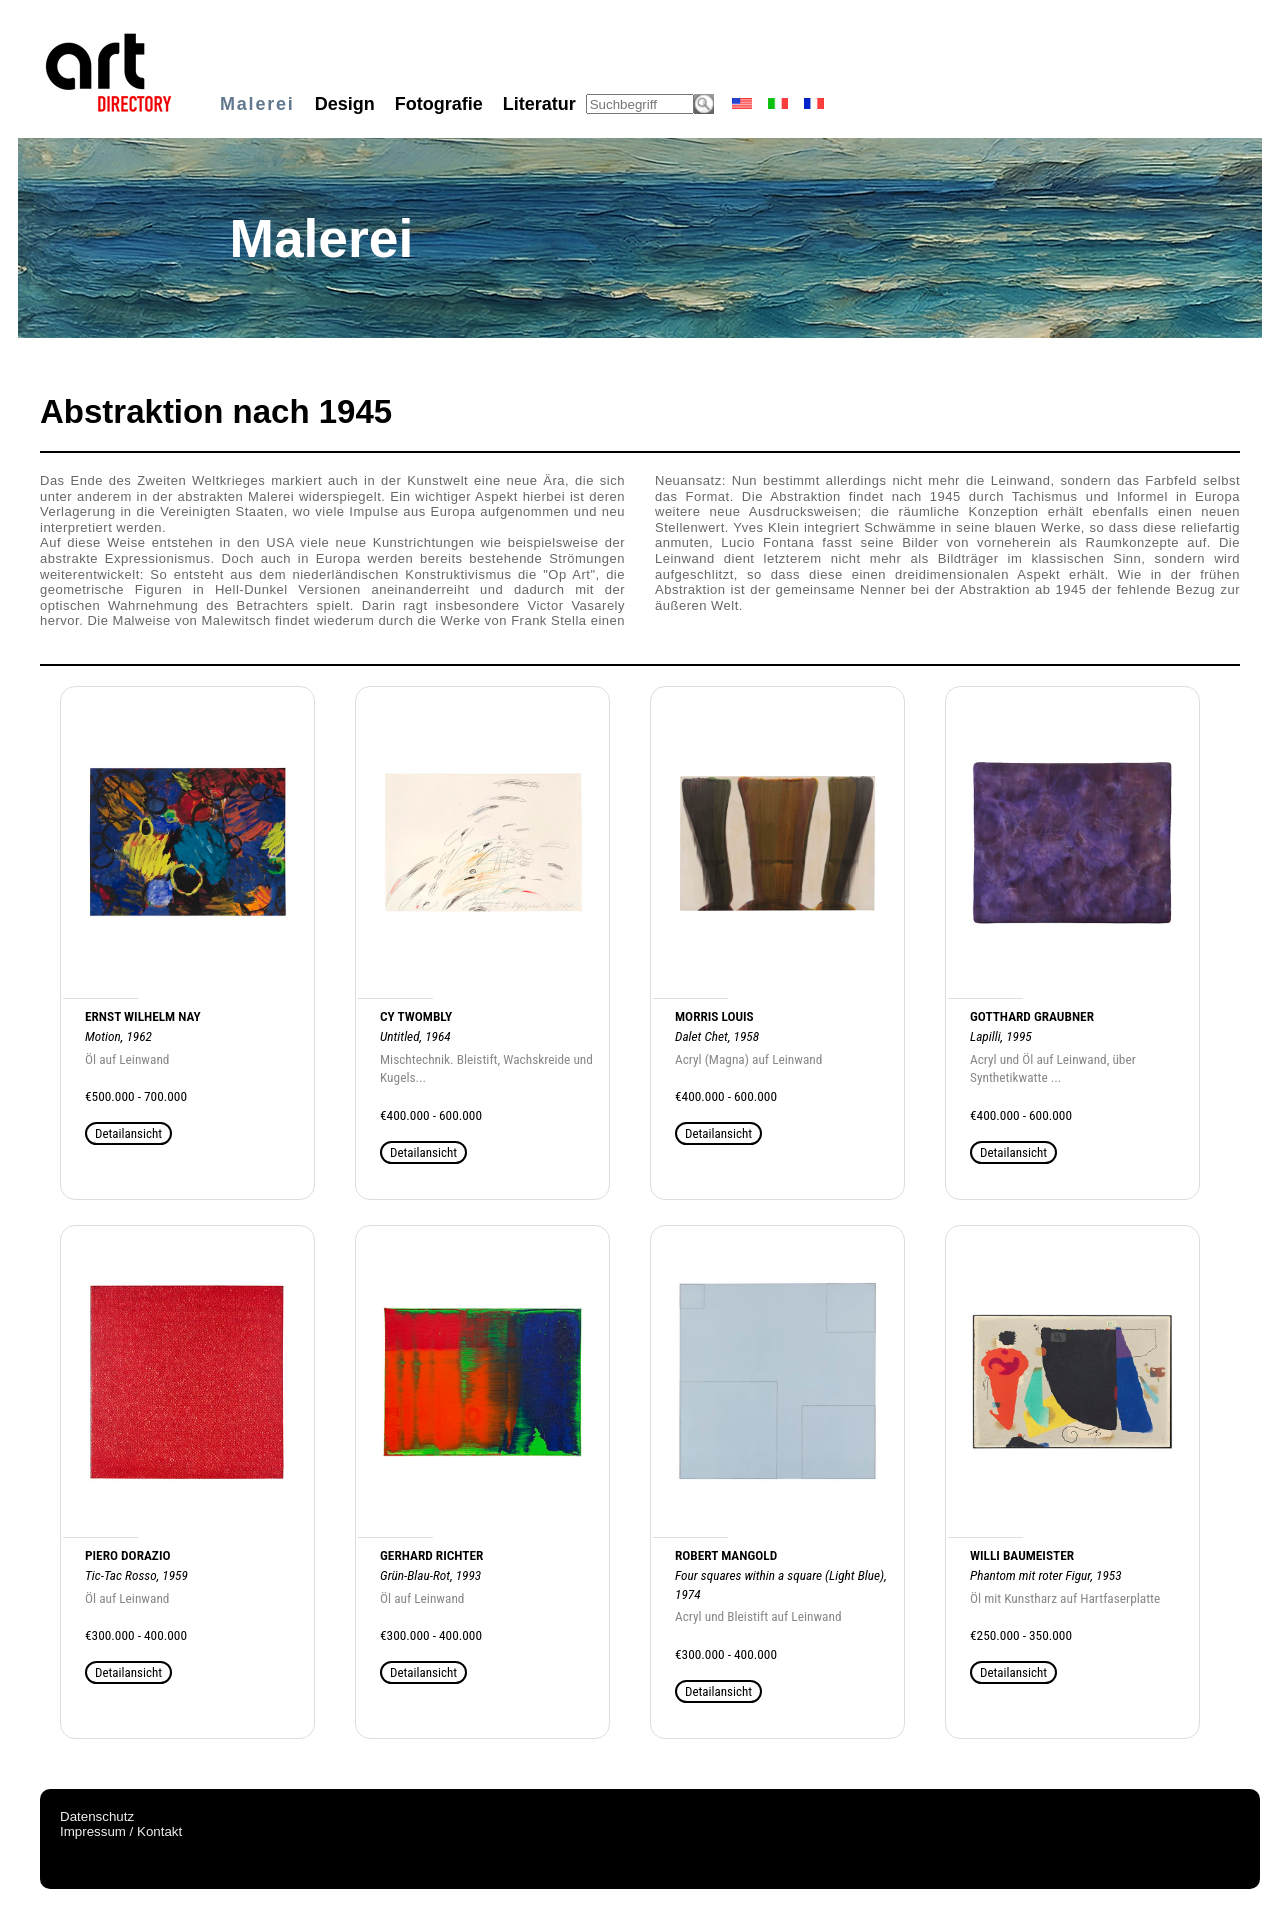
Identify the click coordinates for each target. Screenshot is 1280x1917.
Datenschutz (97, 1816)
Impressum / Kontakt (121, 1831)
